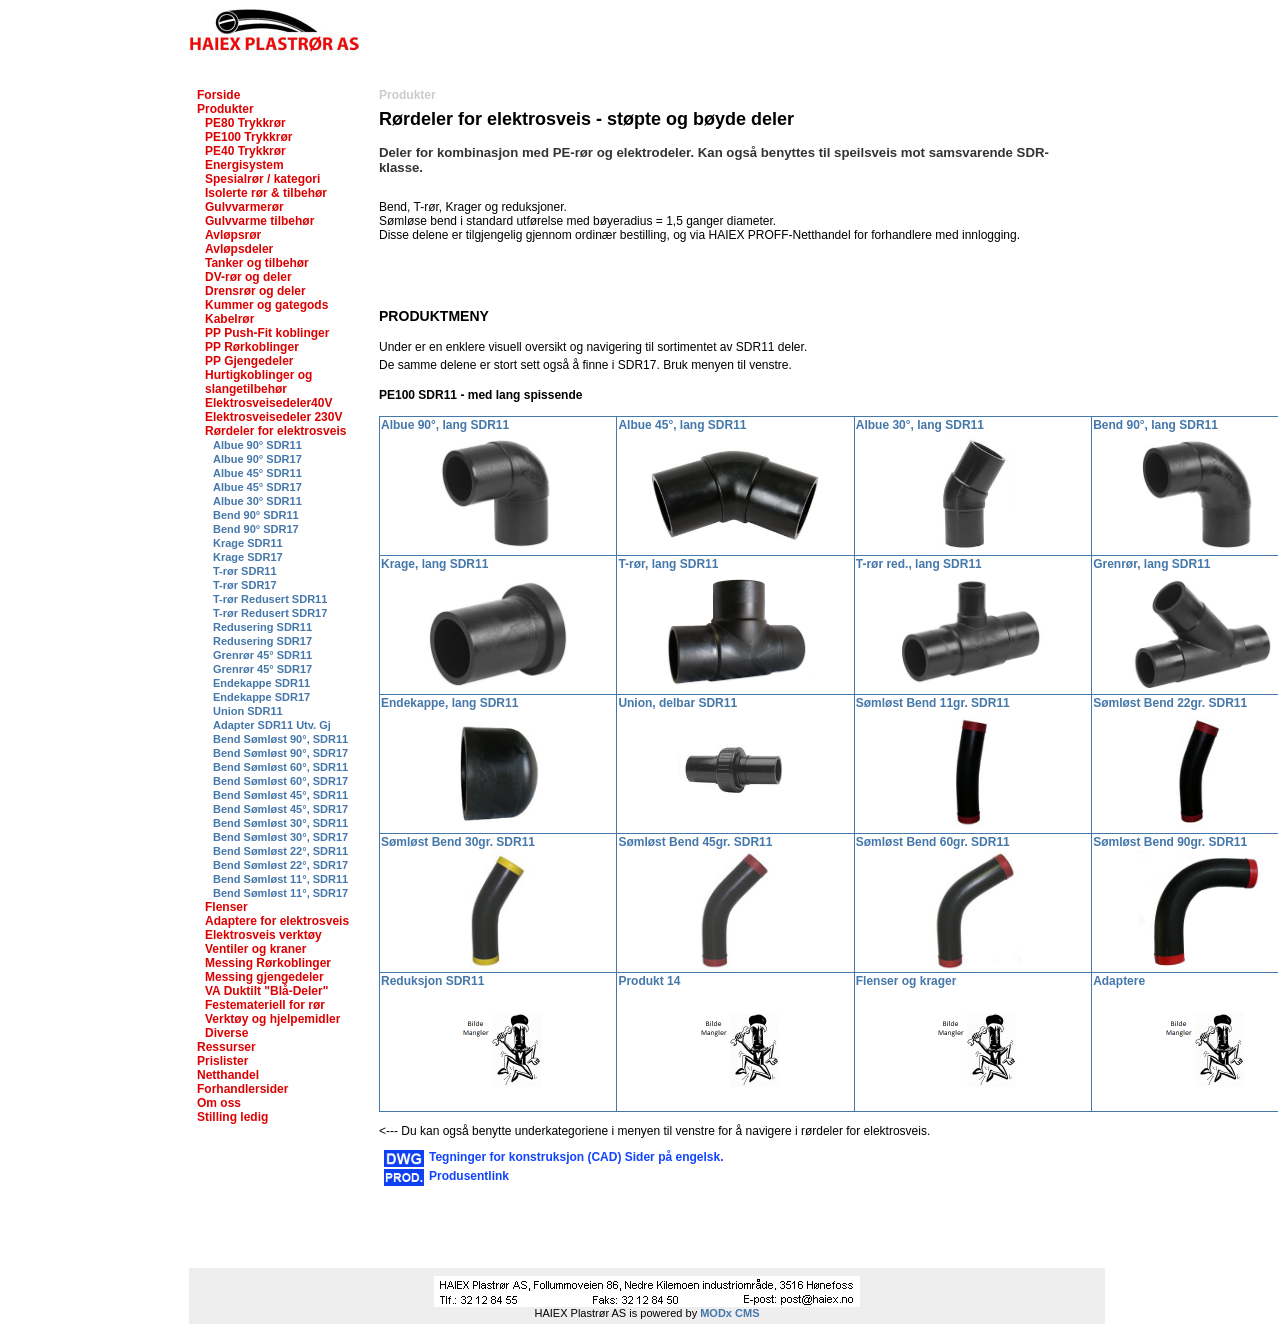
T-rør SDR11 (245, 571)
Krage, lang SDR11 (434, 564)
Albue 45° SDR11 (257, 473)
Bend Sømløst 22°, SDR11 (280, 851)
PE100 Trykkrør (248, 137)
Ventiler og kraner (255, 949)
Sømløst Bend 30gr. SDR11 (458, 842)
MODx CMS (729, 1313)
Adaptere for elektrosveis (277, 921)
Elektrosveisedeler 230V (273, 417)
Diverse (226, 1033)
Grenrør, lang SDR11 (1151, 564)
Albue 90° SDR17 (257, 459)
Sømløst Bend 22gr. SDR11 (1170, 703)
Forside (218, 95)
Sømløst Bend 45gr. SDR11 (695, 842)
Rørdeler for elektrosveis (275, 431)
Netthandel (228, 1075)
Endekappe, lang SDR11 (449, 703)
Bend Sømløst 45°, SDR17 (280, 809)
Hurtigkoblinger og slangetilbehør (258, 382)
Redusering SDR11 (262, 627)
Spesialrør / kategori (262, 179)
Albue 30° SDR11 (257, 501)
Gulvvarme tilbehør (259, 221)
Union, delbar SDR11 (677, 703)
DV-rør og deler (248, 277)
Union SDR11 (248, 711)
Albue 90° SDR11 (257, 445)
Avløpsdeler (239, 249)
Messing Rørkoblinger (268, 963)
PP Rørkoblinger (252, 347)
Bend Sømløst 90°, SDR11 (280, 739)
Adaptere (1119, 981)
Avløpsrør (233, 235)
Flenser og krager (906, 981)
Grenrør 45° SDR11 (262, 655)
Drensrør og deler (255, 291)
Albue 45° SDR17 (257, 487)
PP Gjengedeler (249, 361)
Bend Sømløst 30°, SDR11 (280, 823)
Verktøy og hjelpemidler (272, 1019)
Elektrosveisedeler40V (268, 403)
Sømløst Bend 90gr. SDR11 (1170, 842)
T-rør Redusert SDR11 (270, 599)
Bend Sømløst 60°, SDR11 (280, 767)
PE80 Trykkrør (245, 123)
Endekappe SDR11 (261, 683)
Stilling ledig (232, 1117)
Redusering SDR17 (262, 641)
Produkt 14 (649, 981)
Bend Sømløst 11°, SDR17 (280, 893)
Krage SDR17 (248, 557)
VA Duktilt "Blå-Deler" (266, 991)
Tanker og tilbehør (257, 263)
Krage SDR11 (248, 543)
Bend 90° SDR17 (256, 529)
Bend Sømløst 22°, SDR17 (280, 865)
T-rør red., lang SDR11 (919, 564)
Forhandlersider (242, 1089)
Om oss (219, 1103)
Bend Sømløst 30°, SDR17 (280, 837)
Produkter (225, 109)
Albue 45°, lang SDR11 (682, 425)
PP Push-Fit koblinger (267, 333)
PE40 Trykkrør (245, 151)
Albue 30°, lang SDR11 (920, 425)
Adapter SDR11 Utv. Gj (272, 725)
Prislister (222, 1061)
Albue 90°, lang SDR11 (445, 425)
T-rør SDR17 (245, 585)
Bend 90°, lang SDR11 (1155, 425)
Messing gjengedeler (264, 977)
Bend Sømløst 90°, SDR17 (280, 753)
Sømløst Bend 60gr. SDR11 (933, 842)
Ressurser (226, 1047)
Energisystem (244, 165)
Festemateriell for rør (265, 1005)
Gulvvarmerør (244, 207)
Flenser (226, 907)
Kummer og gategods (266, 305)
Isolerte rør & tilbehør (266, 193)
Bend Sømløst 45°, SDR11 (280, 795)
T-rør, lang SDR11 (668, 564)
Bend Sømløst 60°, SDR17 (280, 781)
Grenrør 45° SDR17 (262, 669)
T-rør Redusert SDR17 (270, 613)
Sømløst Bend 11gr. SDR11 (933, 703)
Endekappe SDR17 (261, 697)
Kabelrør (229, 319)
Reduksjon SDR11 (432, 981)
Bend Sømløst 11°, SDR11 (280, 879)
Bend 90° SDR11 (256, 515)
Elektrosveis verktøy (263, 935)
